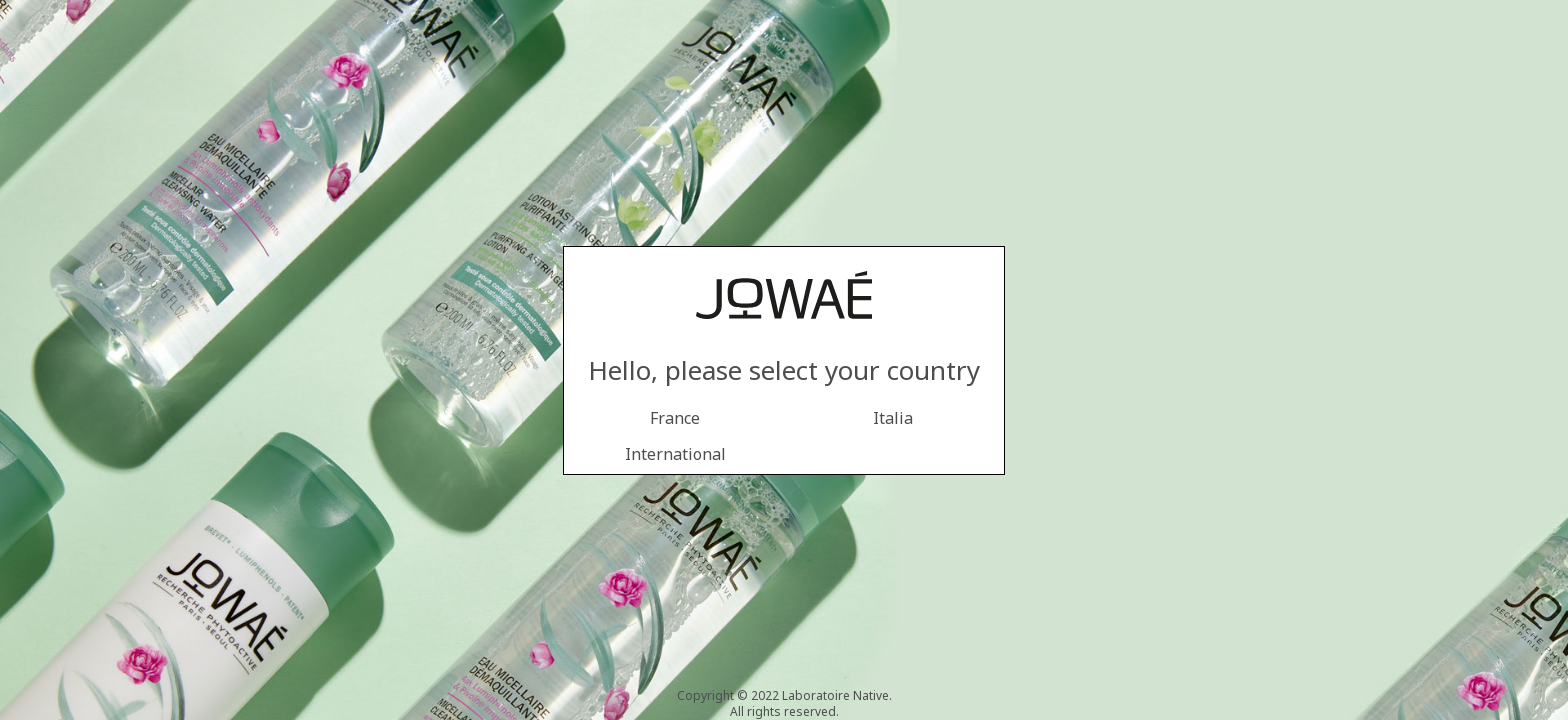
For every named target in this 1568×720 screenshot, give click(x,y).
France (675, 418)
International (675, 454)
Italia (893, 418)
